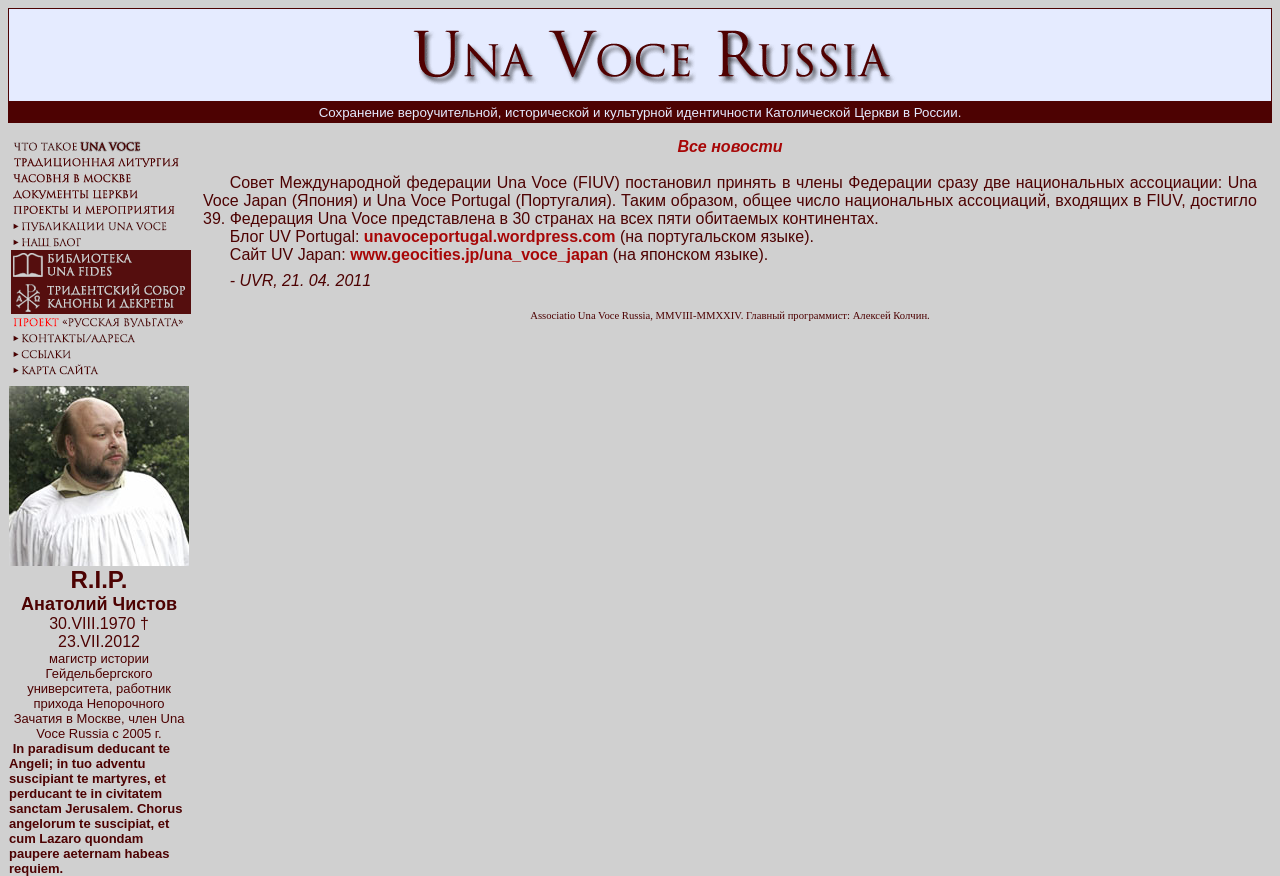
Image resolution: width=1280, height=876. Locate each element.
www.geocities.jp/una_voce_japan (479, 254)
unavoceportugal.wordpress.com (490, 236)
